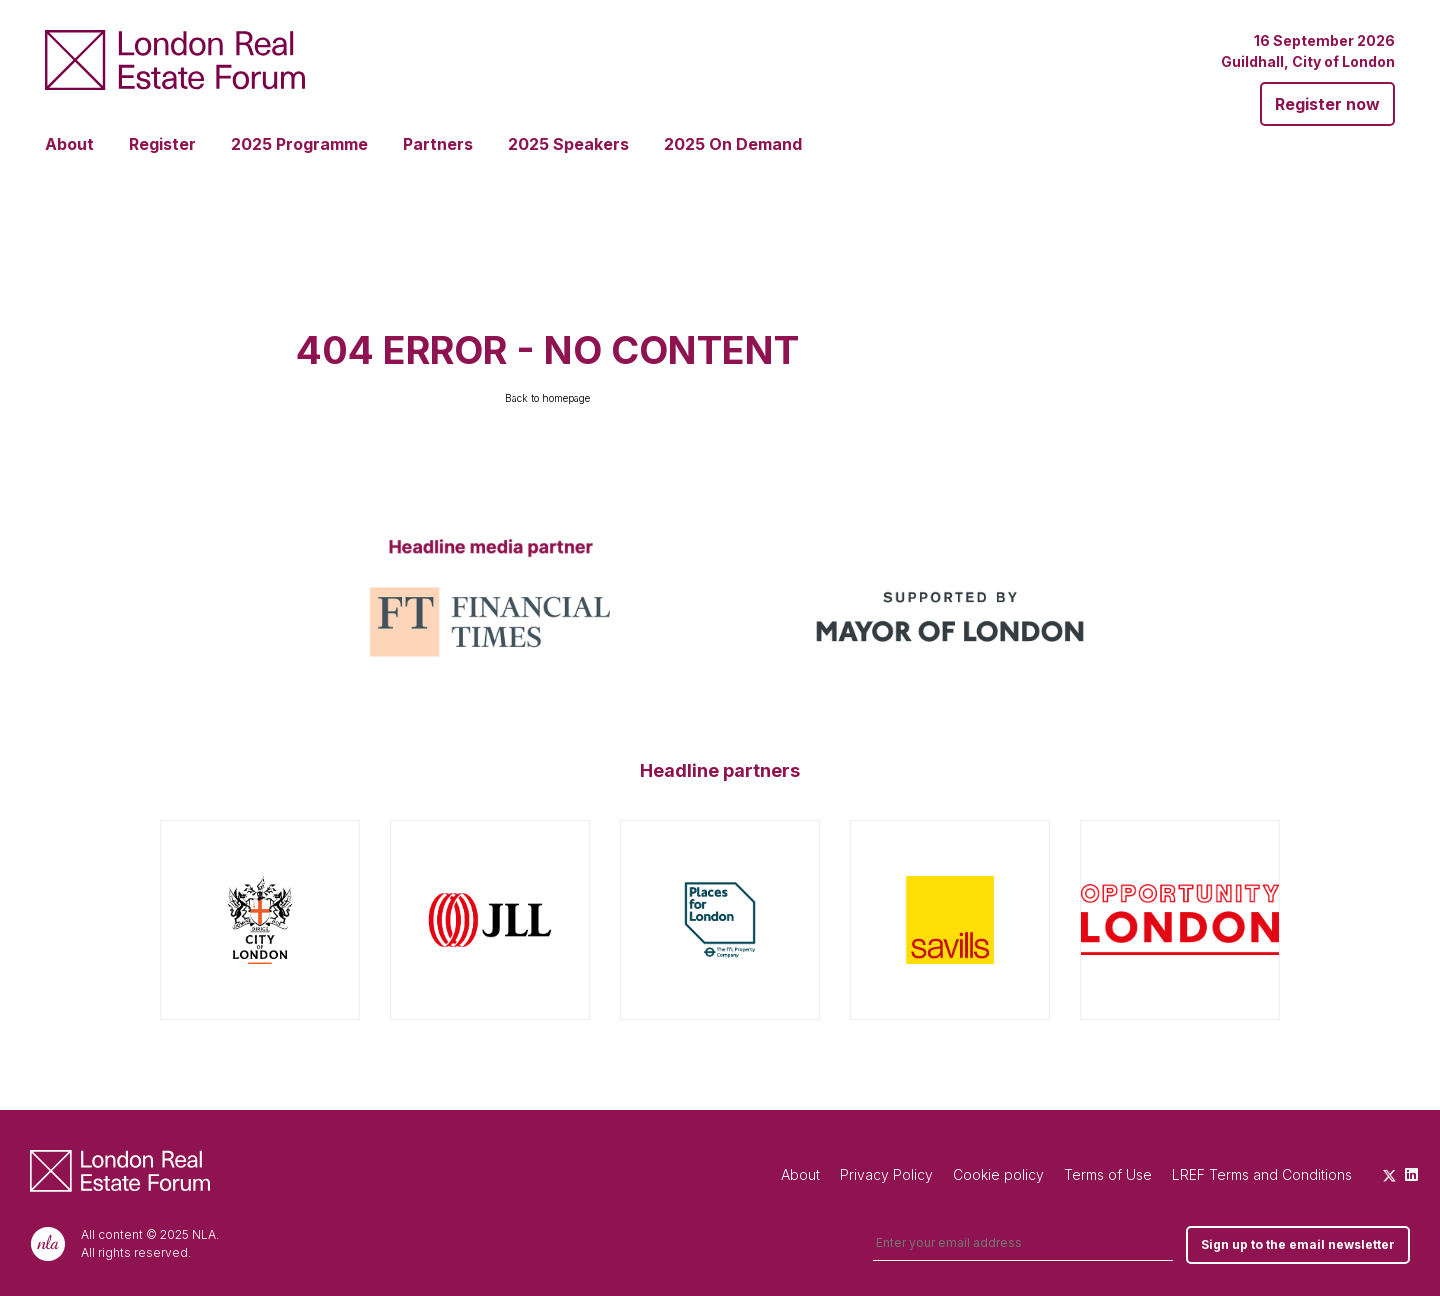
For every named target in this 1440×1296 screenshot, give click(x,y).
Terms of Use (1108, 1174)
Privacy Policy (886, 1174)
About (69, 144)
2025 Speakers (568, 144)
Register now (1327, 104)
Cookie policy (998, 1174)
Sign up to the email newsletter (1298, 1244)
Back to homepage (547, 398)
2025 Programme (299, 144)
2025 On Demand (733, 144)
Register (162, 144)
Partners (438, 144)
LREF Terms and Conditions (1262, 1174)
